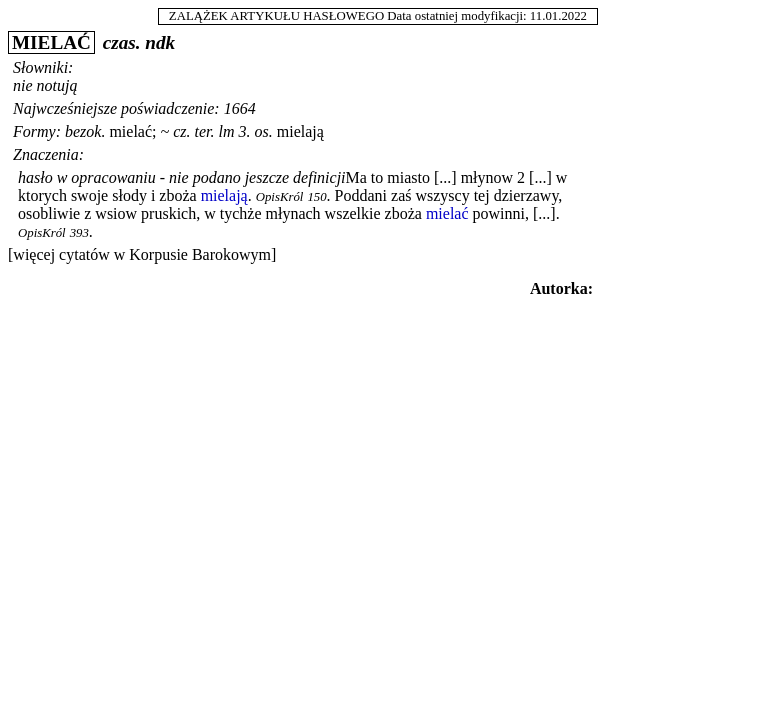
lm (227, 131)
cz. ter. (193, 131)
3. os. (256, 131)
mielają (300, 131)
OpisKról (280, 197)
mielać (130, 131)
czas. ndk (139, 42)
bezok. (85, 131)
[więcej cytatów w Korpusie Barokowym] (142, 254)
